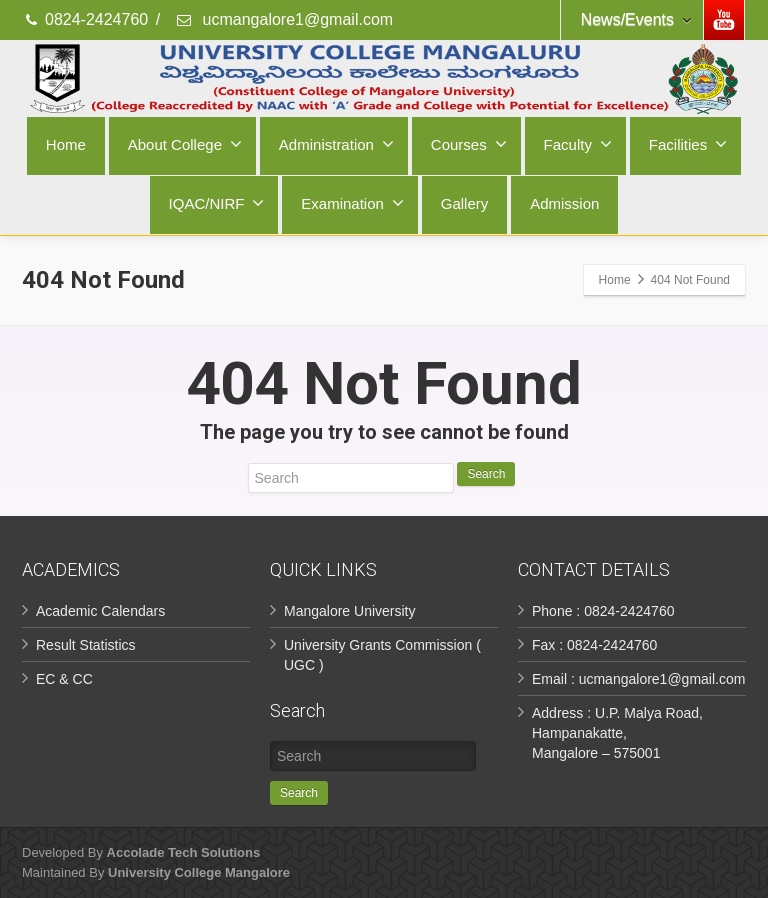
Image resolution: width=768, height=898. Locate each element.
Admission (564, 203)
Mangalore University (350, 611)
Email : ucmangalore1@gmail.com (638, 679)
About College (185, 144)
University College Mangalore (199, 872)
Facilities (688, 144)
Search (486, 474)
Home (66, 144)
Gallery (465, 203)
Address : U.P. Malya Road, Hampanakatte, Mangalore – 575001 (617, 733)
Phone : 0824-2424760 (603, 611)
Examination (352, 203)
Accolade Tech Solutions (184, 852)
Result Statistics (86, 645)
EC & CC (64, 679)
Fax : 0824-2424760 (594, 645)
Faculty (578, 144)
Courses (469, 144)
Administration (336, 144)
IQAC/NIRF (217, 203)
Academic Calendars (100, 611)
